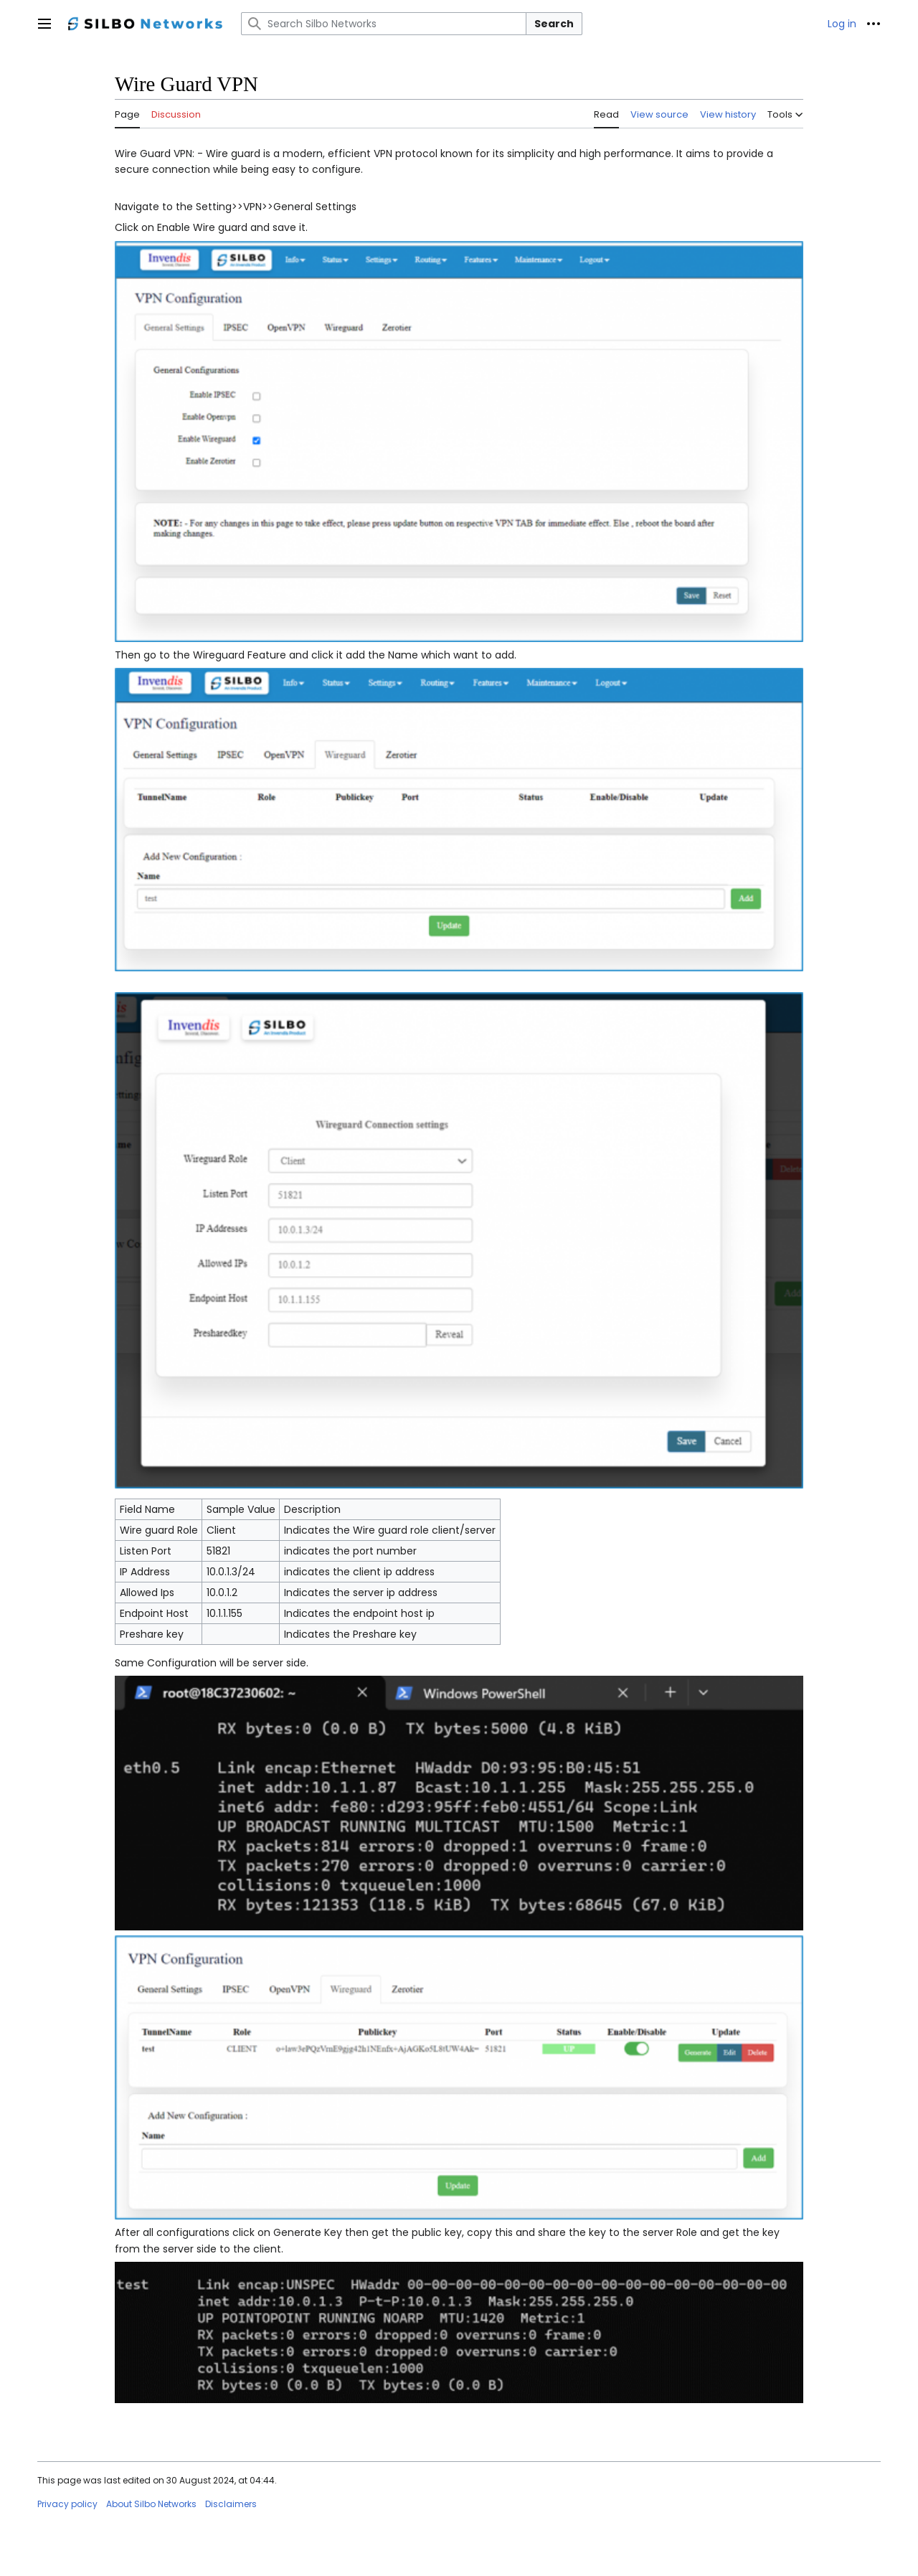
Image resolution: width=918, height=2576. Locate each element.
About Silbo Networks (151, 2504)
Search (554, 23)
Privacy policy (67, 2504)
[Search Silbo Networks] (383, 23)
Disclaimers (231, 2504)
